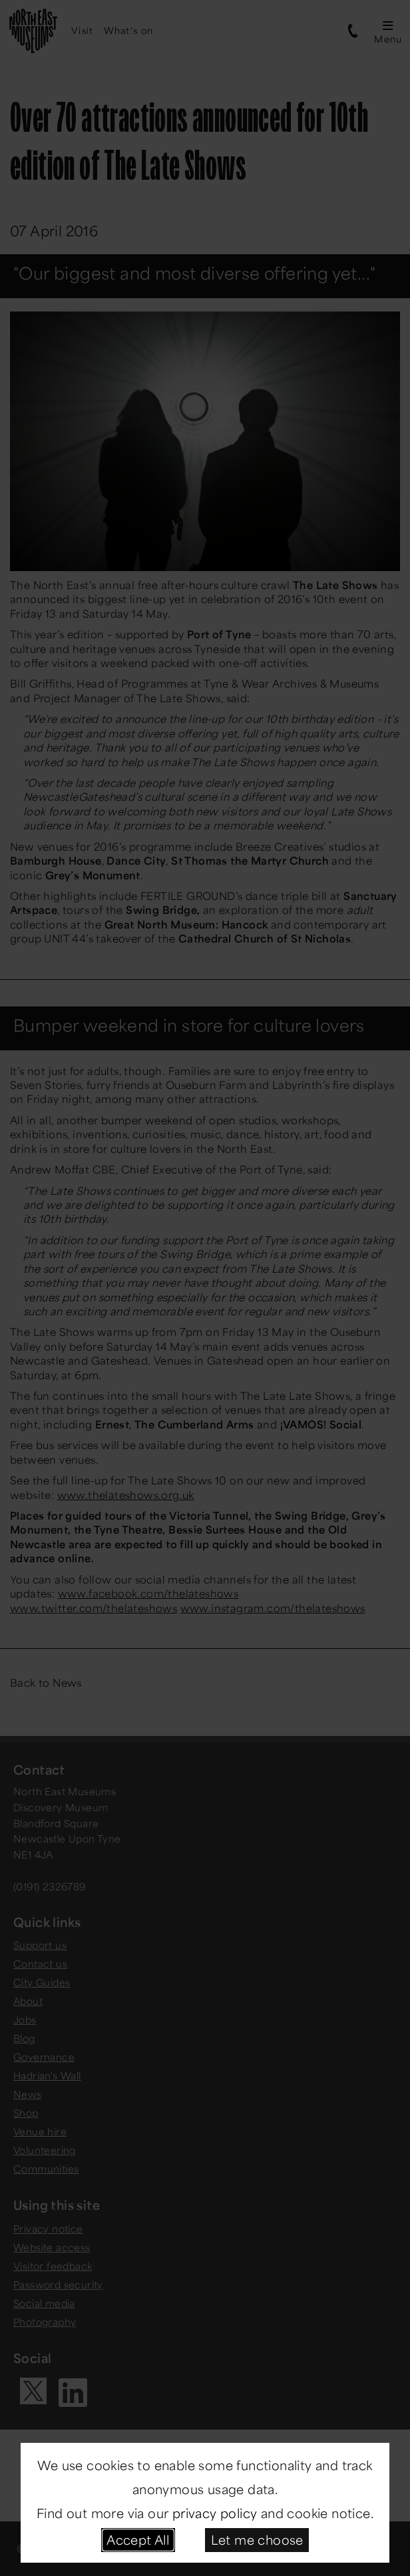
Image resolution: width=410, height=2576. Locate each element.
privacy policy (215, 2513)
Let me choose (257, 2539)
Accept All (137, 2539)
